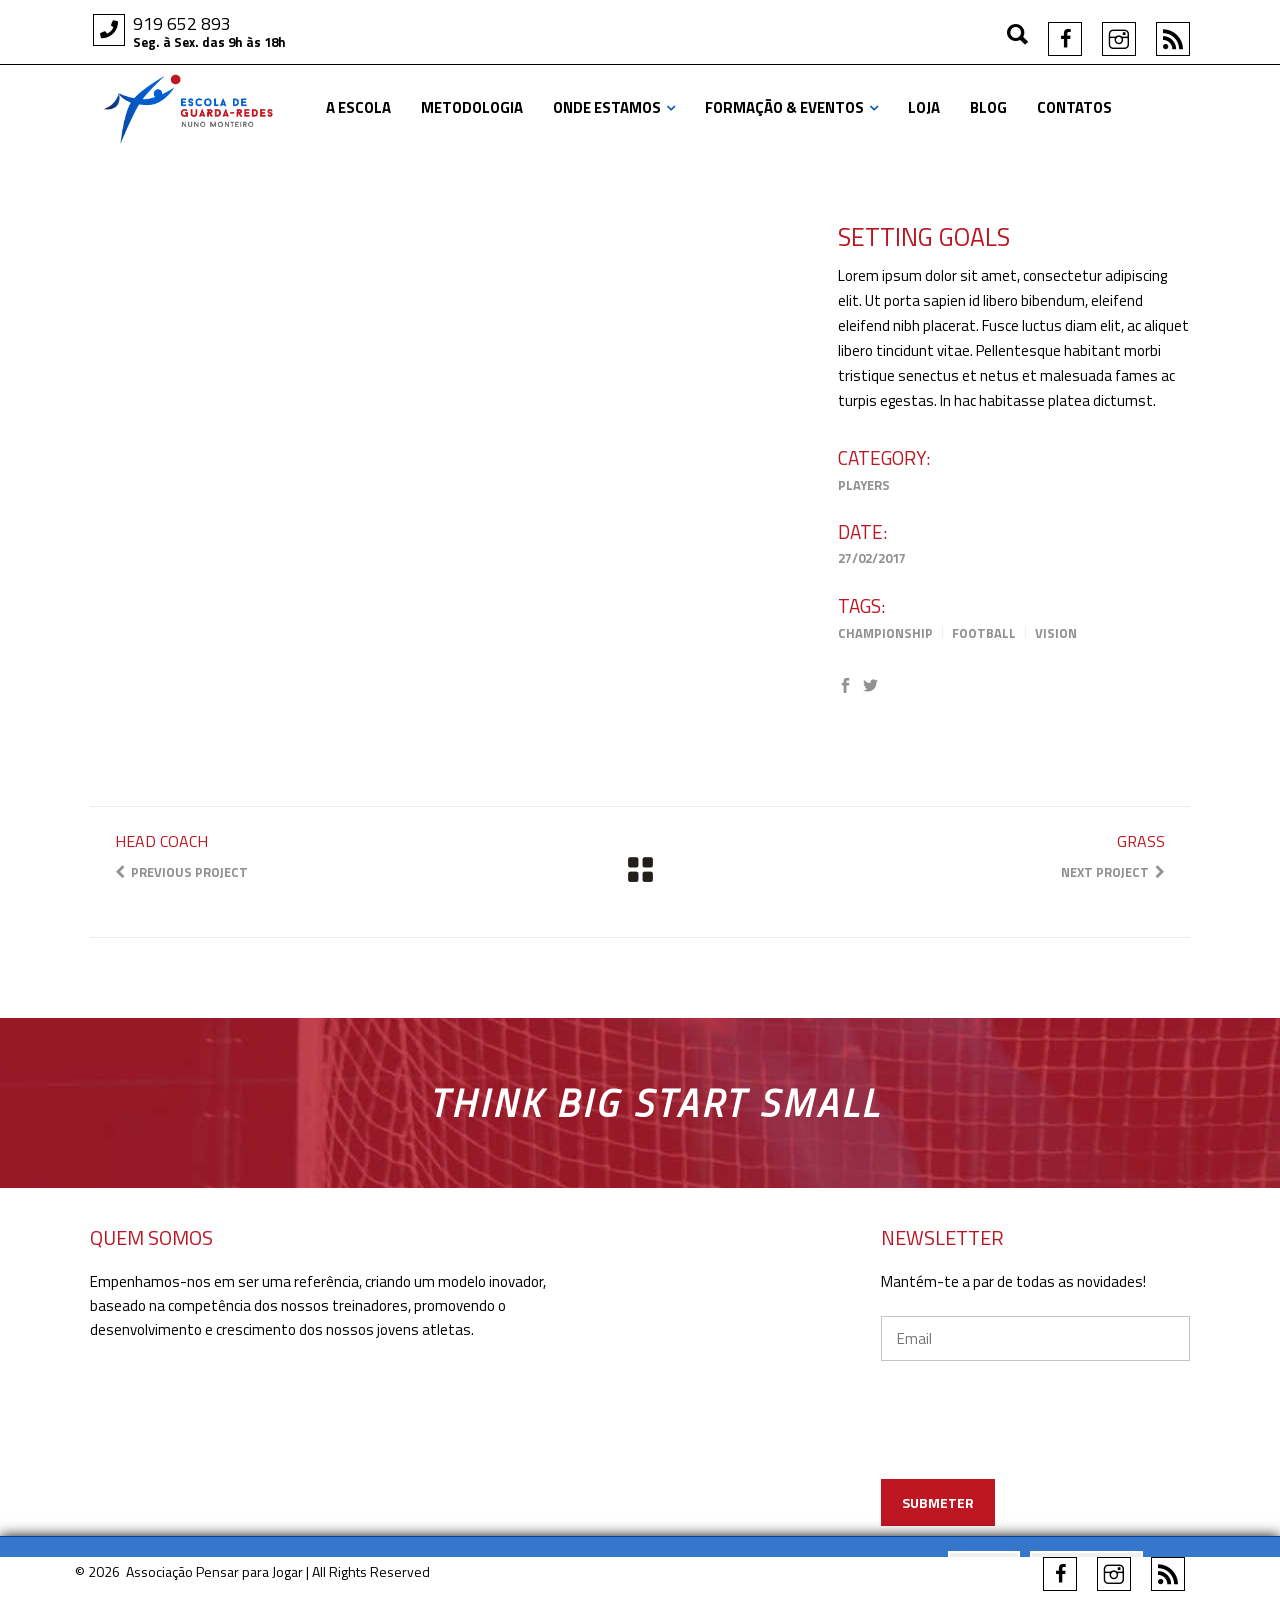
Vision (1056, 633)
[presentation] (1066, 1448)
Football (984, 633)
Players (864, 485)
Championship (885, 633)
